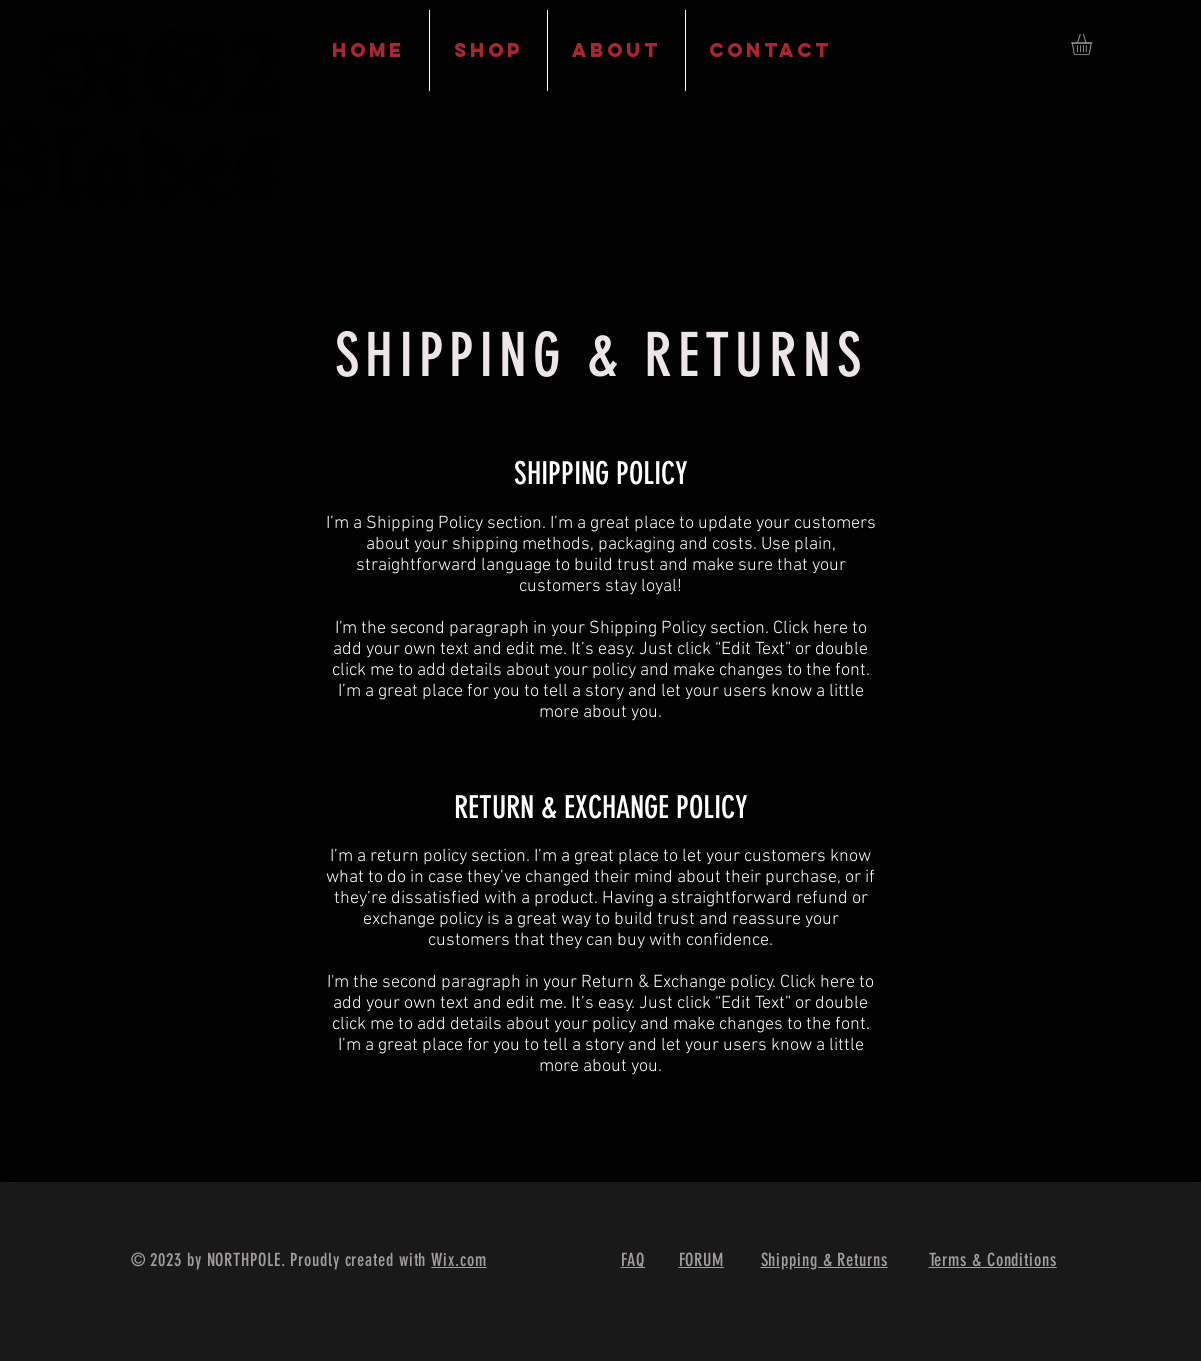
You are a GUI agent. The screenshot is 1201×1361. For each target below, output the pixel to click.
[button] (1094, 44)
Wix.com (458, 1260)
